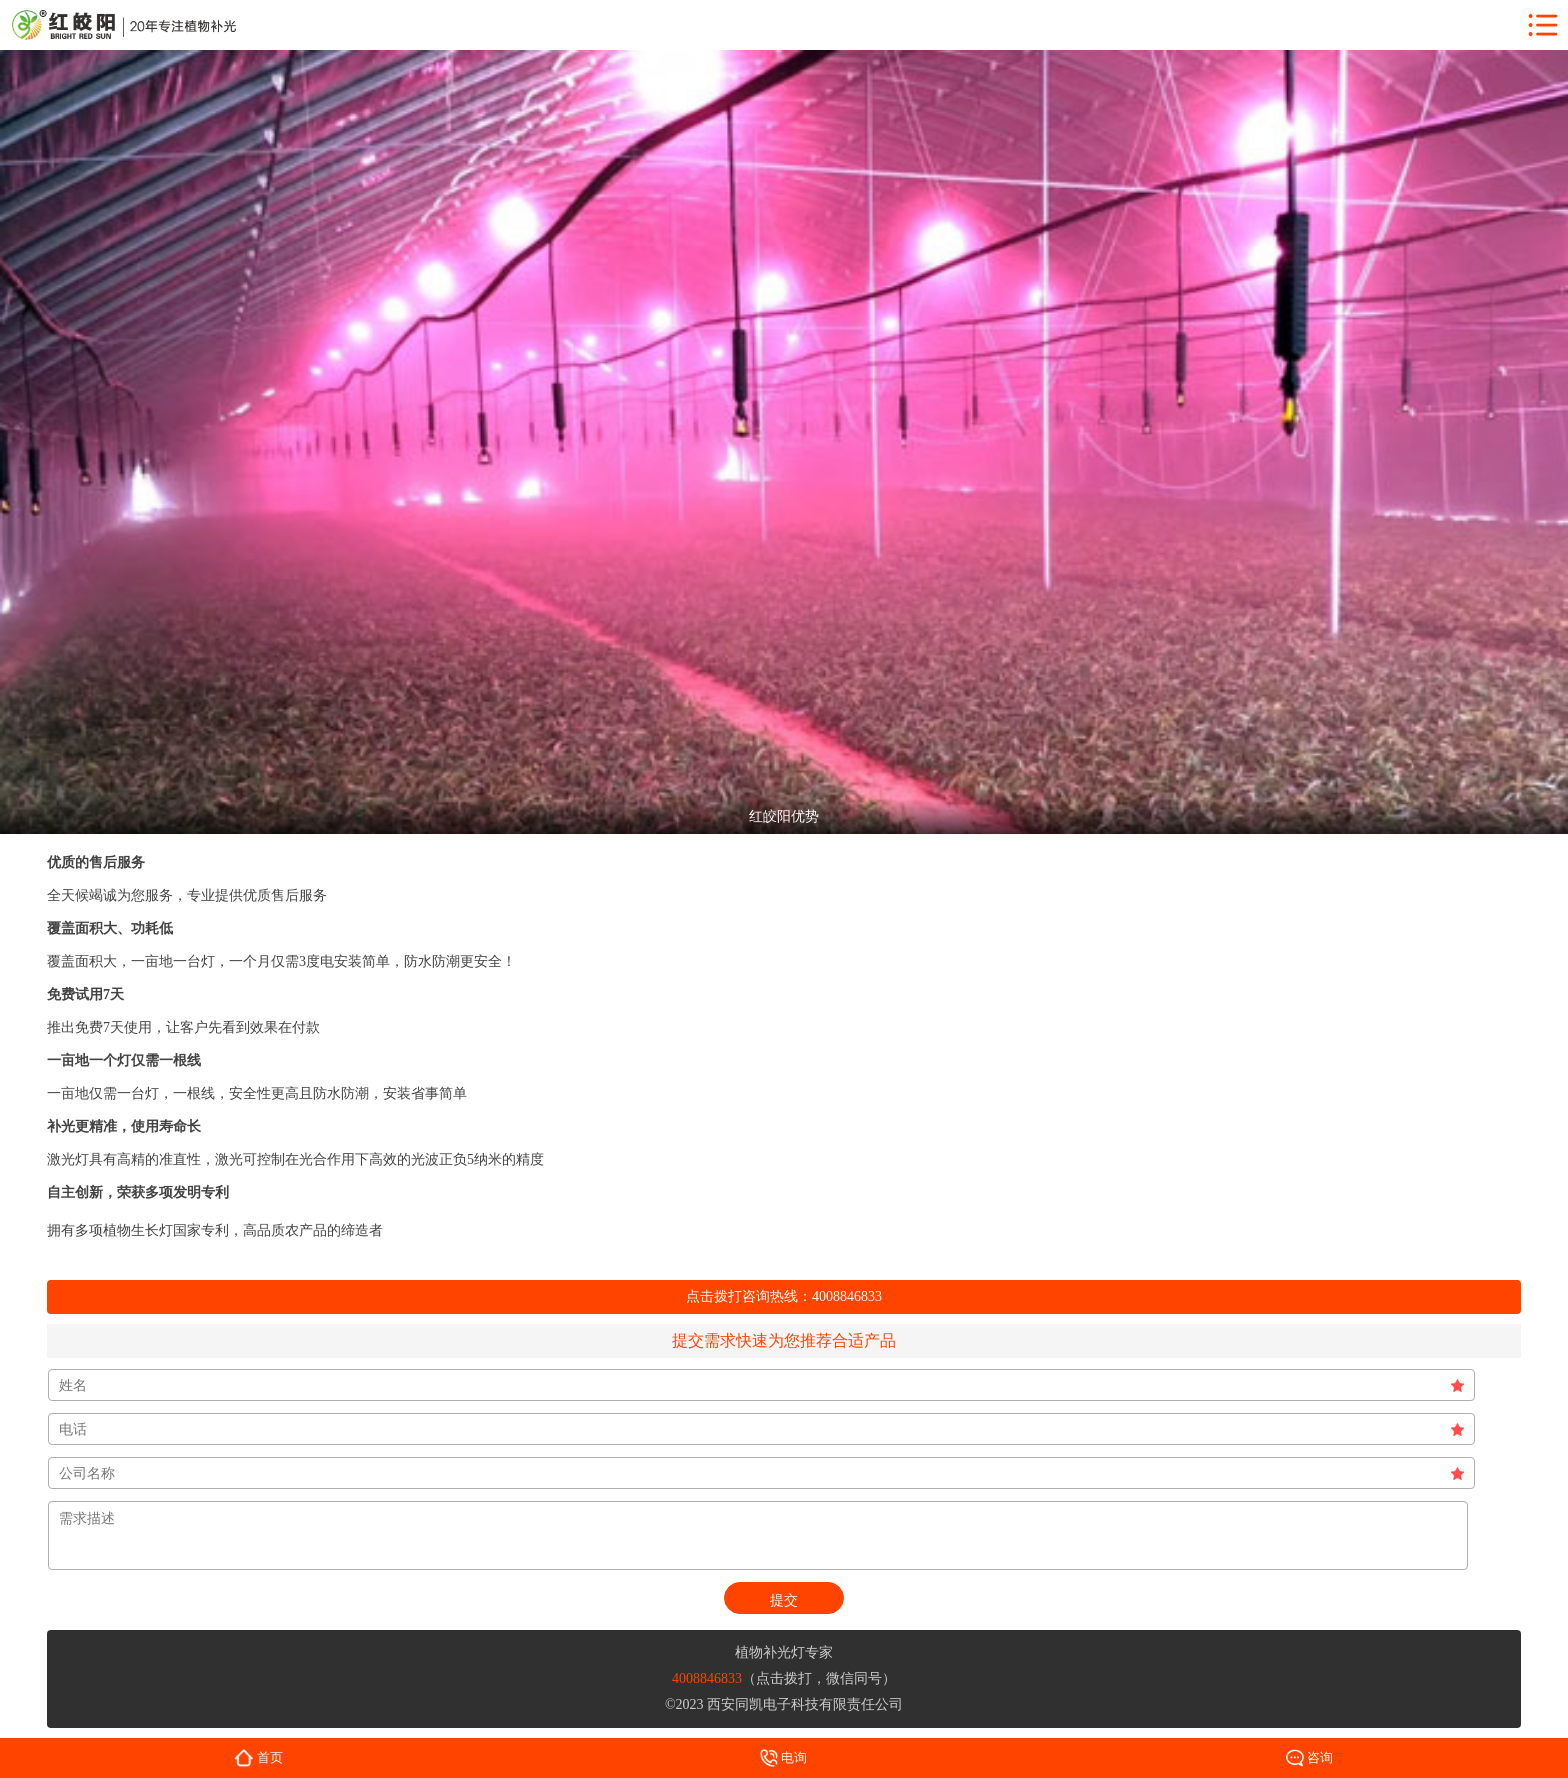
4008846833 (847, 1296)
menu (1543, 25)
